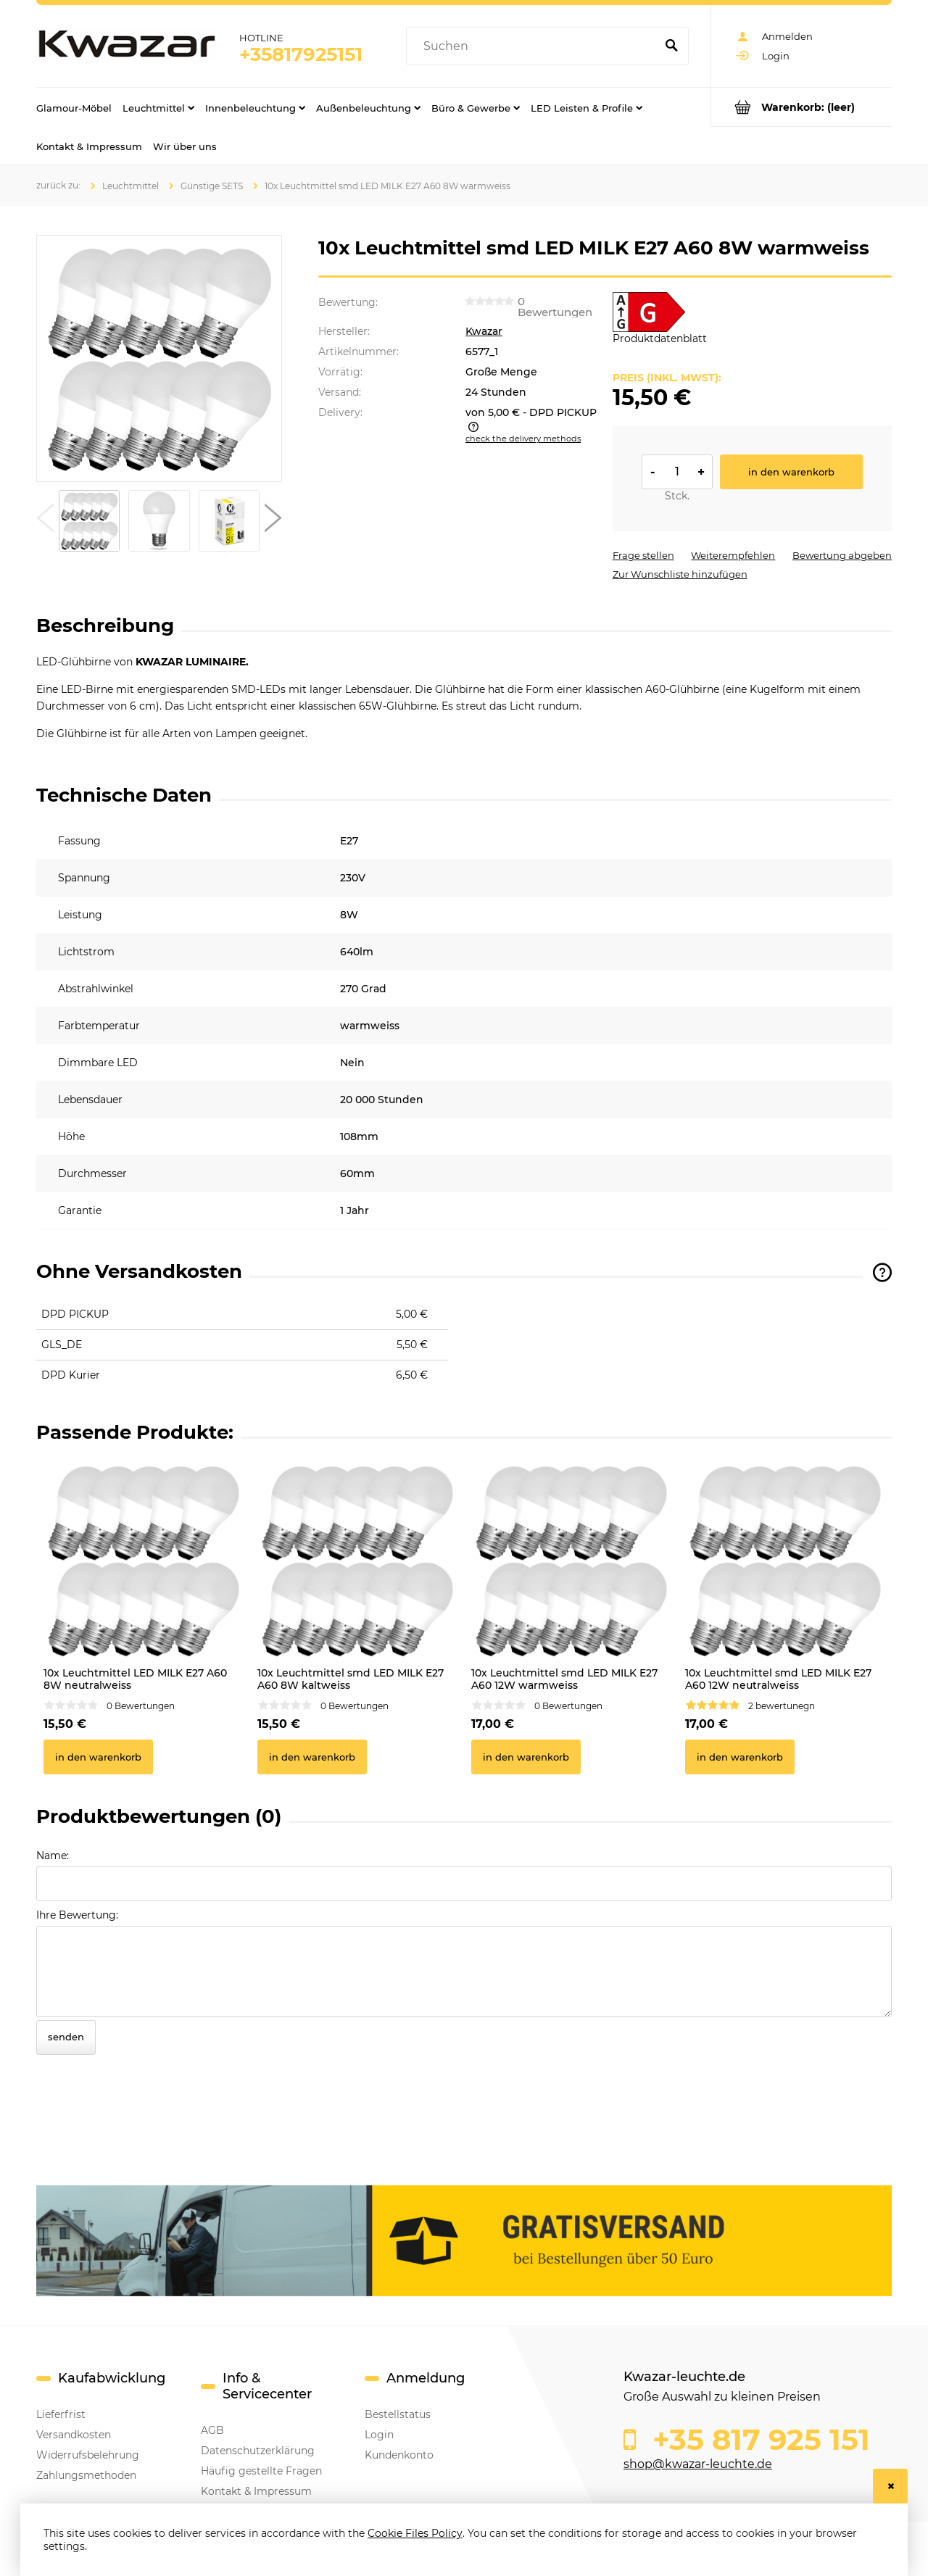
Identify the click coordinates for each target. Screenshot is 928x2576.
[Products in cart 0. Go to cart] (801, 107)
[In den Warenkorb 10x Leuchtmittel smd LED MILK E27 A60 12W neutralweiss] (740, 1757)
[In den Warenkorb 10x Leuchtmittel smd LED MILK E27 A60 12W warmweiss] (526, 1757)
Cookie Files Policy (415, 2533)
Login (379, 2434)
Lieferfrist (61, 2414)
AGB (212, 2430)
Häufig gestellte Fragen (261, 2470)
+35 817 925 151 (757, 2439)
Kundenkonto (399, 2454)
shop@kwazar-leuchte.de (698, 2464)
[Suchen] (671, 46)
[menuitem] (74, 107)
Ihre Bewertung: (77, 1914)
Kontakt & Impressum (256, 2491)
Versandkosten (73, 2434)
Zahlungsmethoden (86, 2475)
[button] (45, 521)
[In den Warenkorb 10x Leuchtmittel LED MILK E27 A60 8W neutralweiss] (98, 1757)
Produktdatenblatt (660, 338)
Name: (52, 1855)
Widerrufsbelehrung (87, 2454)
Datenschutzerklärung (258, 2450)
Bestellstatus (398, 2414)
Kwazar (483, 331)
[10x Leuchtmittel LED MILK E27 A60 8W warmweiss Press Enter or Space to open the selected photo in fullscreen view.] (159, 358)
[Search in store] (534, 46)
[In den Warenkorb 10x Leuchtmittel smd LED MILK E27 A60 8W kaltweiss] (312, 1757)
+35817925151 (300, 54)
